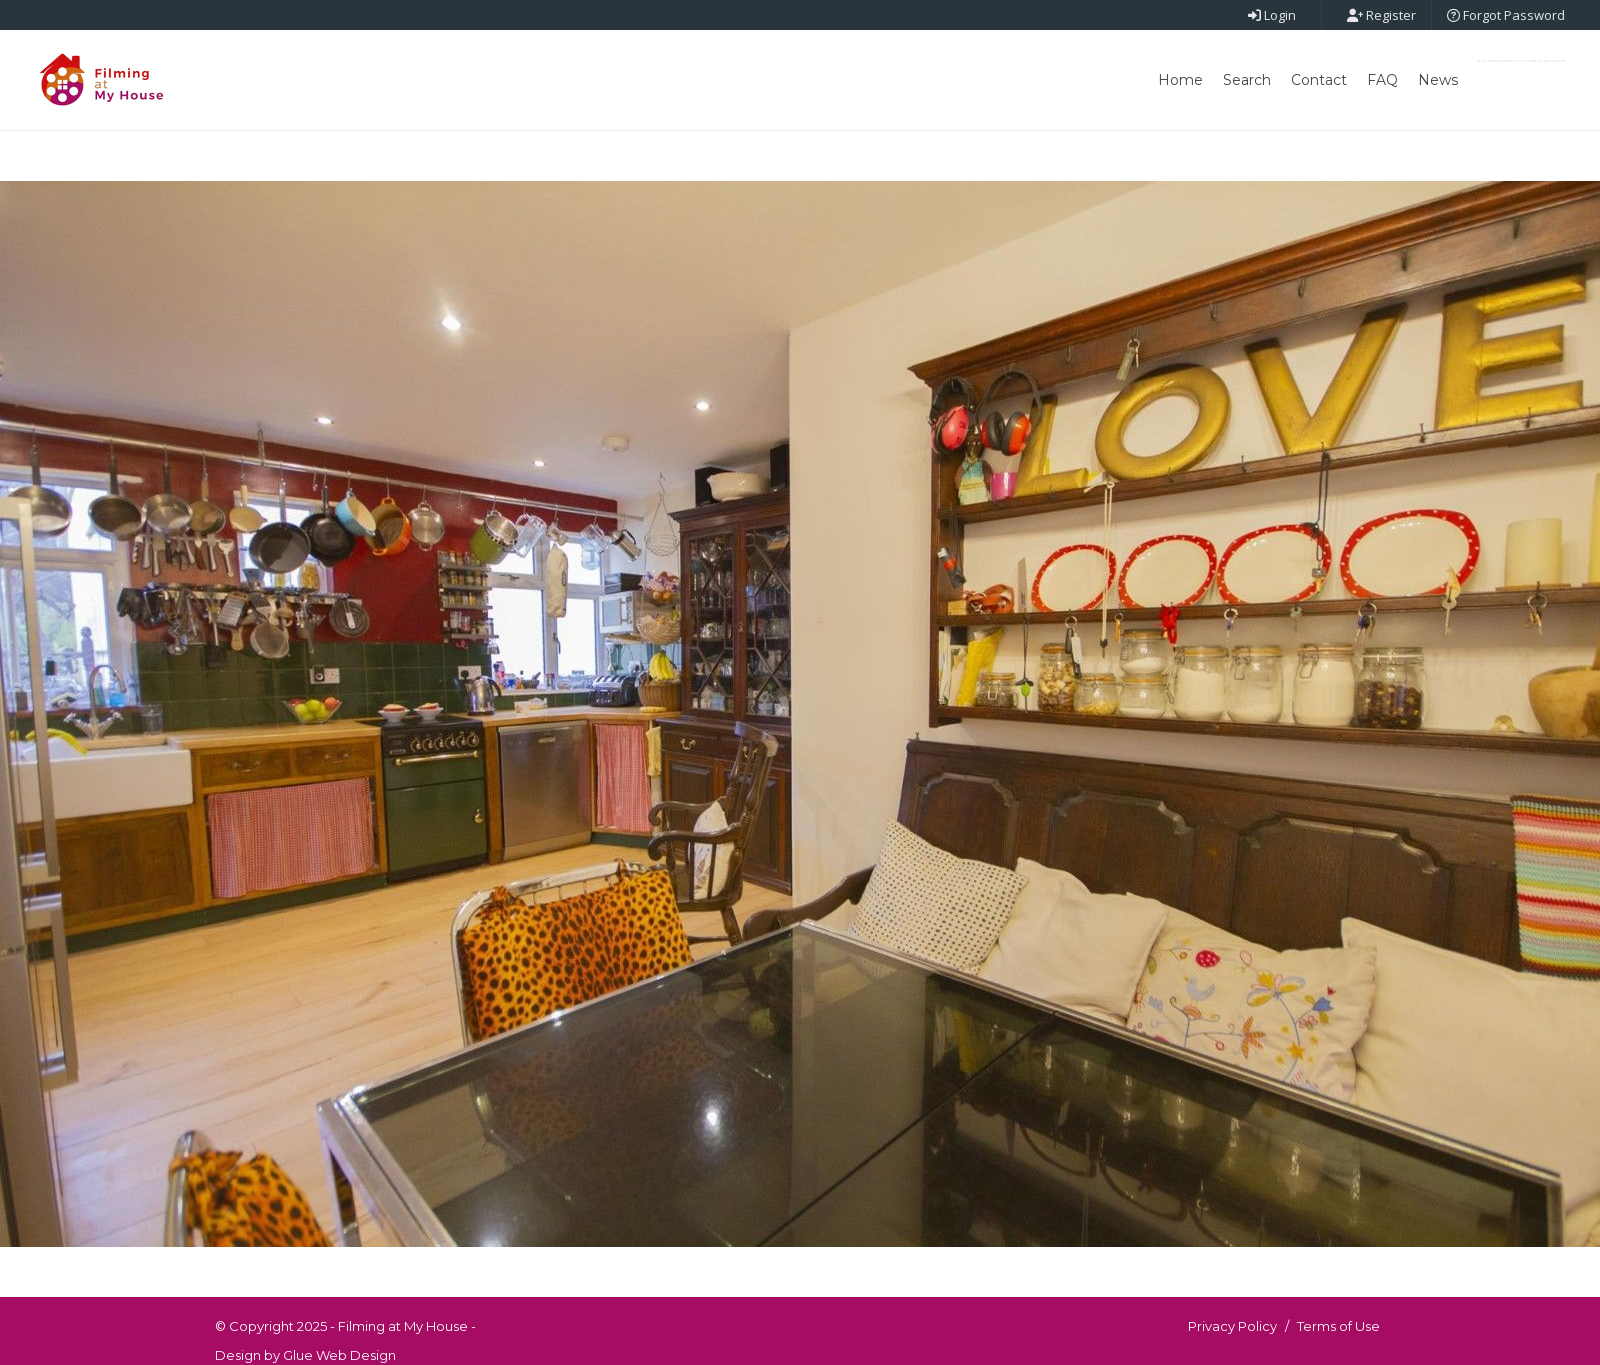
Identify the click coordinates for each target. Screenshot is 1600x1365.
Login (1272, 15)
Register (1381, 15)
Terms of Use (1338, 1326)
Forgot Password (1506, 15)
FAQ (1382, 80)
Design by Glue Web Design (305, 1355)
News (1438, 80)
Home (1180, 80)
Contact (1319, 80)
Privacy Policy (1232, 1326)
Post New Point (1521, 61)
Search (1247, 80)
